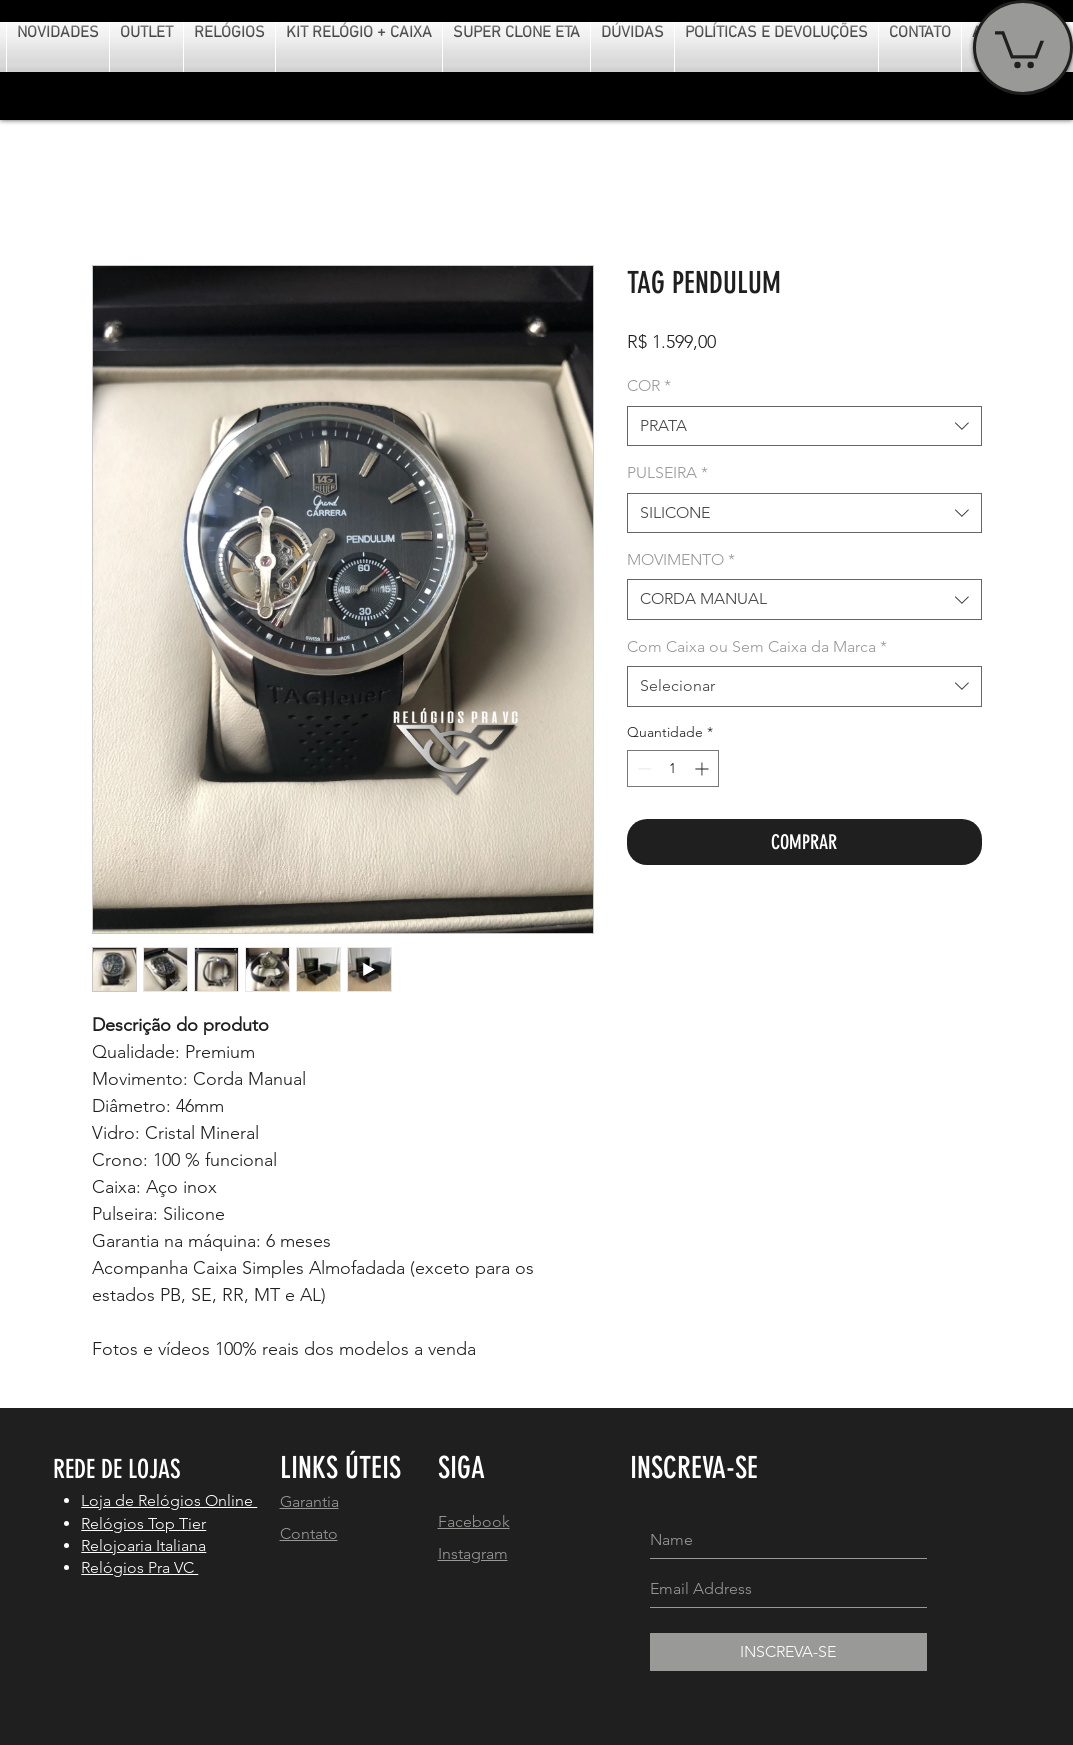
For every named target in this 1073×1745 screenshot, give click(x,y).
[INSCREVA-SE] (788, 1652)
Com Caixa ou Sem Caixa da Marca (757, 646)
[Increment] (703, 768)
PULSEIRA (667, 472)
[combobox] (804, 426)
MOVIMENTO (681, 559)
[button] (1019, 47)
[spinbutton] (673, 768)
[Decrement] (642, 768)
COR (649, 385)
